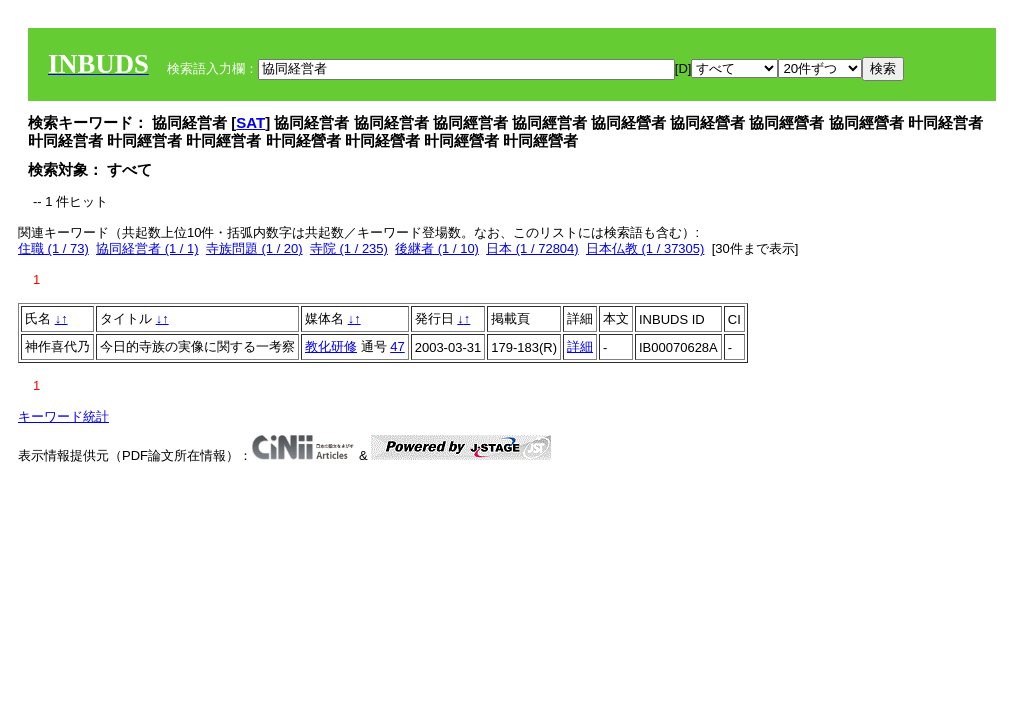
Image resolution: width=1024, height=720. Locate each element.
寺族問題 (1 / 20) (254, 248)
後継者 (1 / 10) (437, 248)
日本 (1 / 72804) (532, 248)
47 (397, 346)
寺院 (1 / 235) (349, 248)
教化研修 (331, 346)
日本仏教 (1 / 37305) (645, 248)
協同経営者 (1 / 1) (147, 248)
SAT (250, 122)
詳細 (580, 346)
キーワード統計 (63, 416)
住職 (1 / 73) (53, 248)
